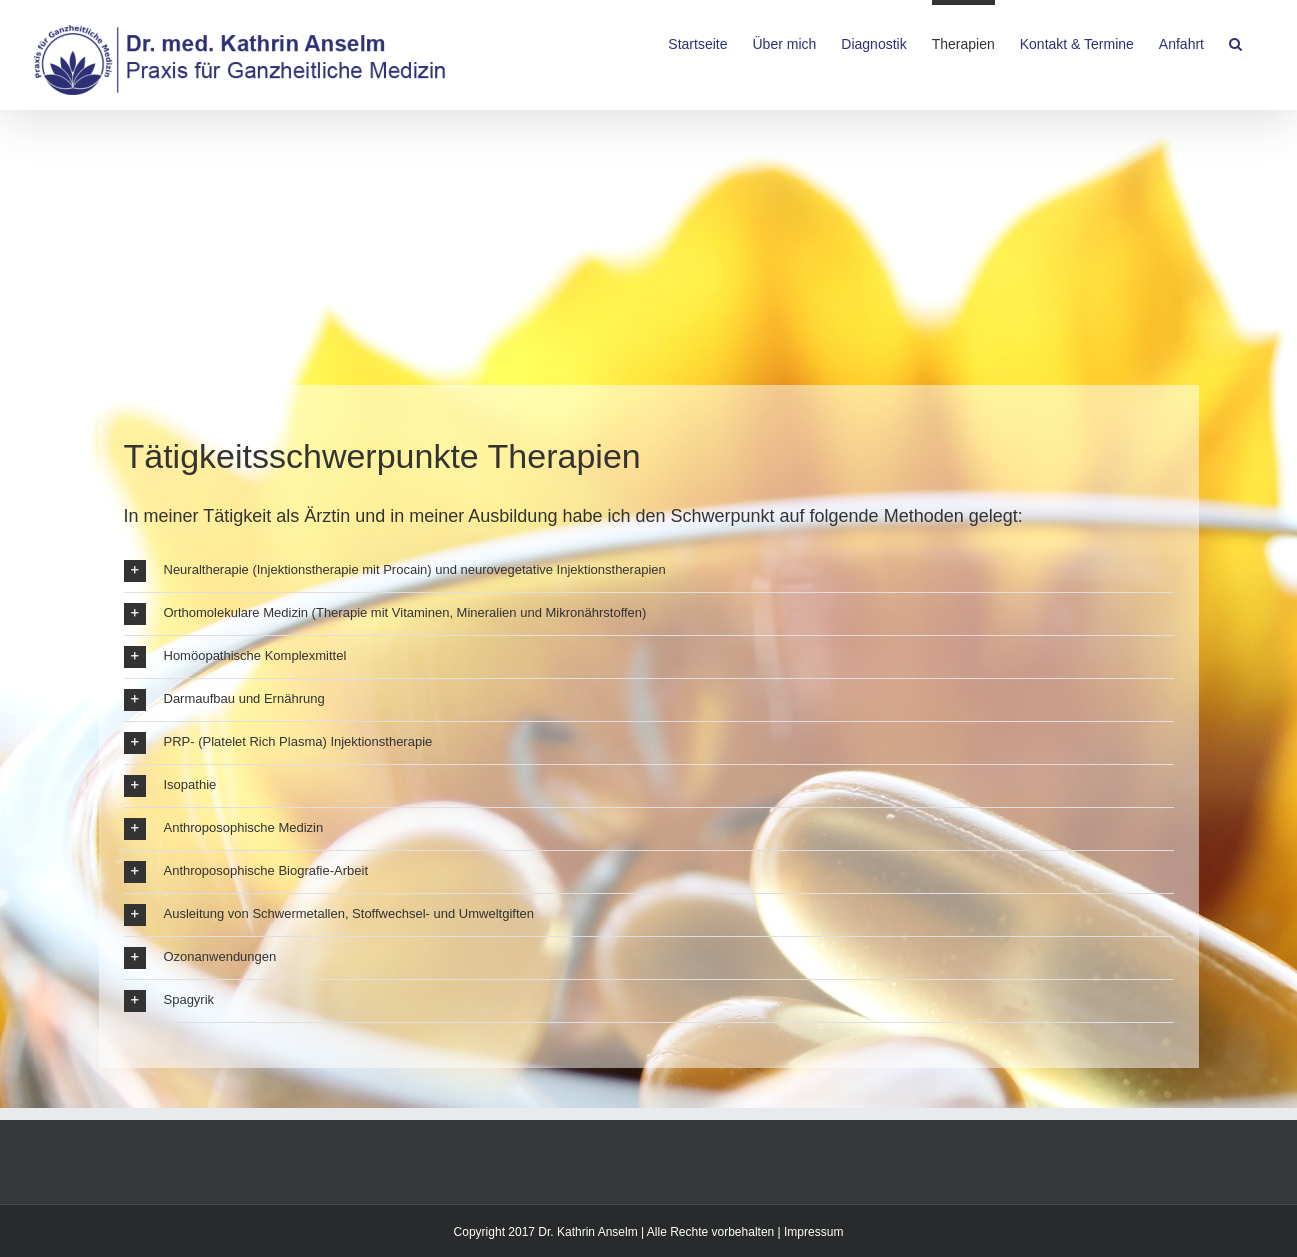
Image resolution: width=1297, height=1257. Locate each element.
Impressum (813, 1232)
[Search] (1235, 42)
